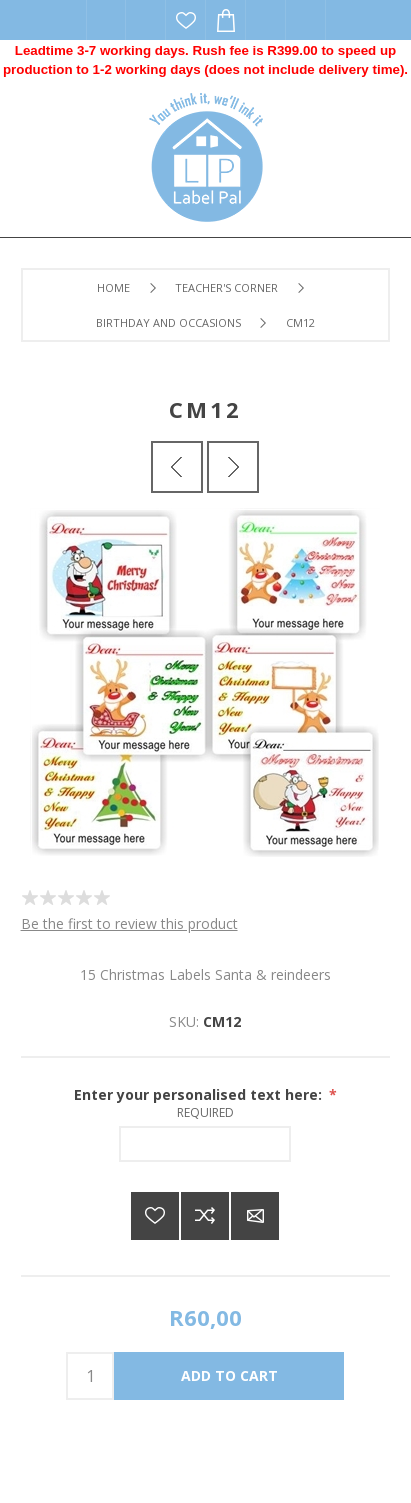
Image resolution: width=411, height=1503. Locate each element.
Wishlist (186, 20)
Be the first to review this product (129, 923)
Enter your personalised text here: (200, 1094)
